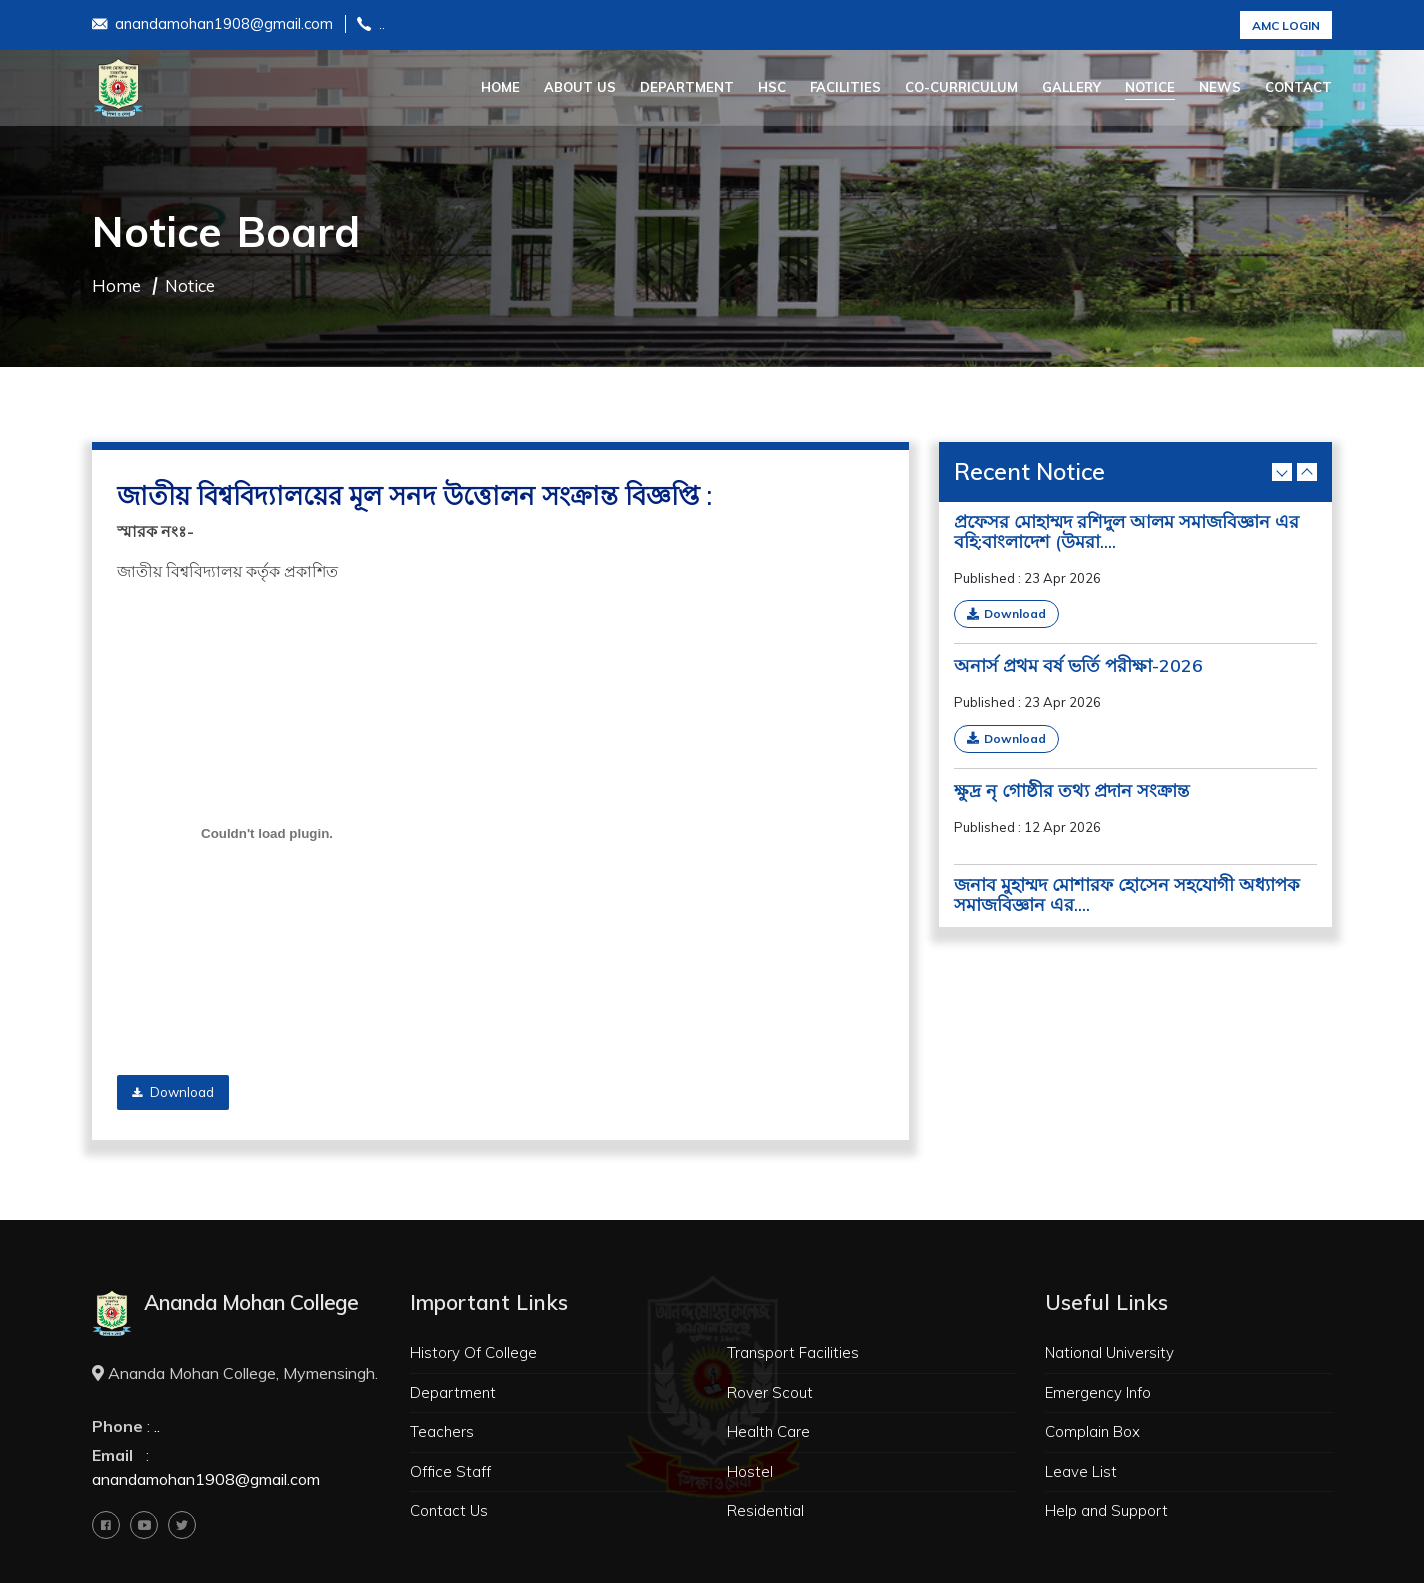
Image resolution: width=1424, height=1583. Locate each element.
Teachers (442, 1431)
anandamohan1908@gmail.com (212, 25)
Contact (1298, 87)
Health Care (768, 1431)
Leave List (1081, 1471)
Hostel (750, 1471)
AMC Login (1286, 25)
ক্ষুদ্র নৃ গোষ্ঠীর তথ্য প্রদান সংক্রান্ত (1071, 791)
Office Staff (450, 1471)
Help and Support (1106, 1510)
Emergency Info (1098, 1392)
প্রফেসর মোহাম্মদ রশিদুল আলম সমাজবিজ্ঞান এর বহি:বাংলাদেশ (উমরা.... (1126, 532)
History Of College (473, 1352)
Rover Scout (770, 1392)
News (1220, 87)
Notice (1150, 87)
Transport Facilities (793, 1352)
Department (687, 87)
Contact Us (449, 1510)
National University (1109, 1352)
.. (371, 25)
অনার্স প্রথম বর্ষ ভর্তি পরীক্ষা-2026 (1078, 666)
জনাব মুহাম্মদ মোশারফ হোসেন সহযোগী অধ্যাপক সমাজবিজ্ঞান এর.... (1127, 895)
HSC (772, 87)
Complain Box (1092, 1431)
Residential (765, 1510)
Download (173, 1092)
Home (500, 87)
